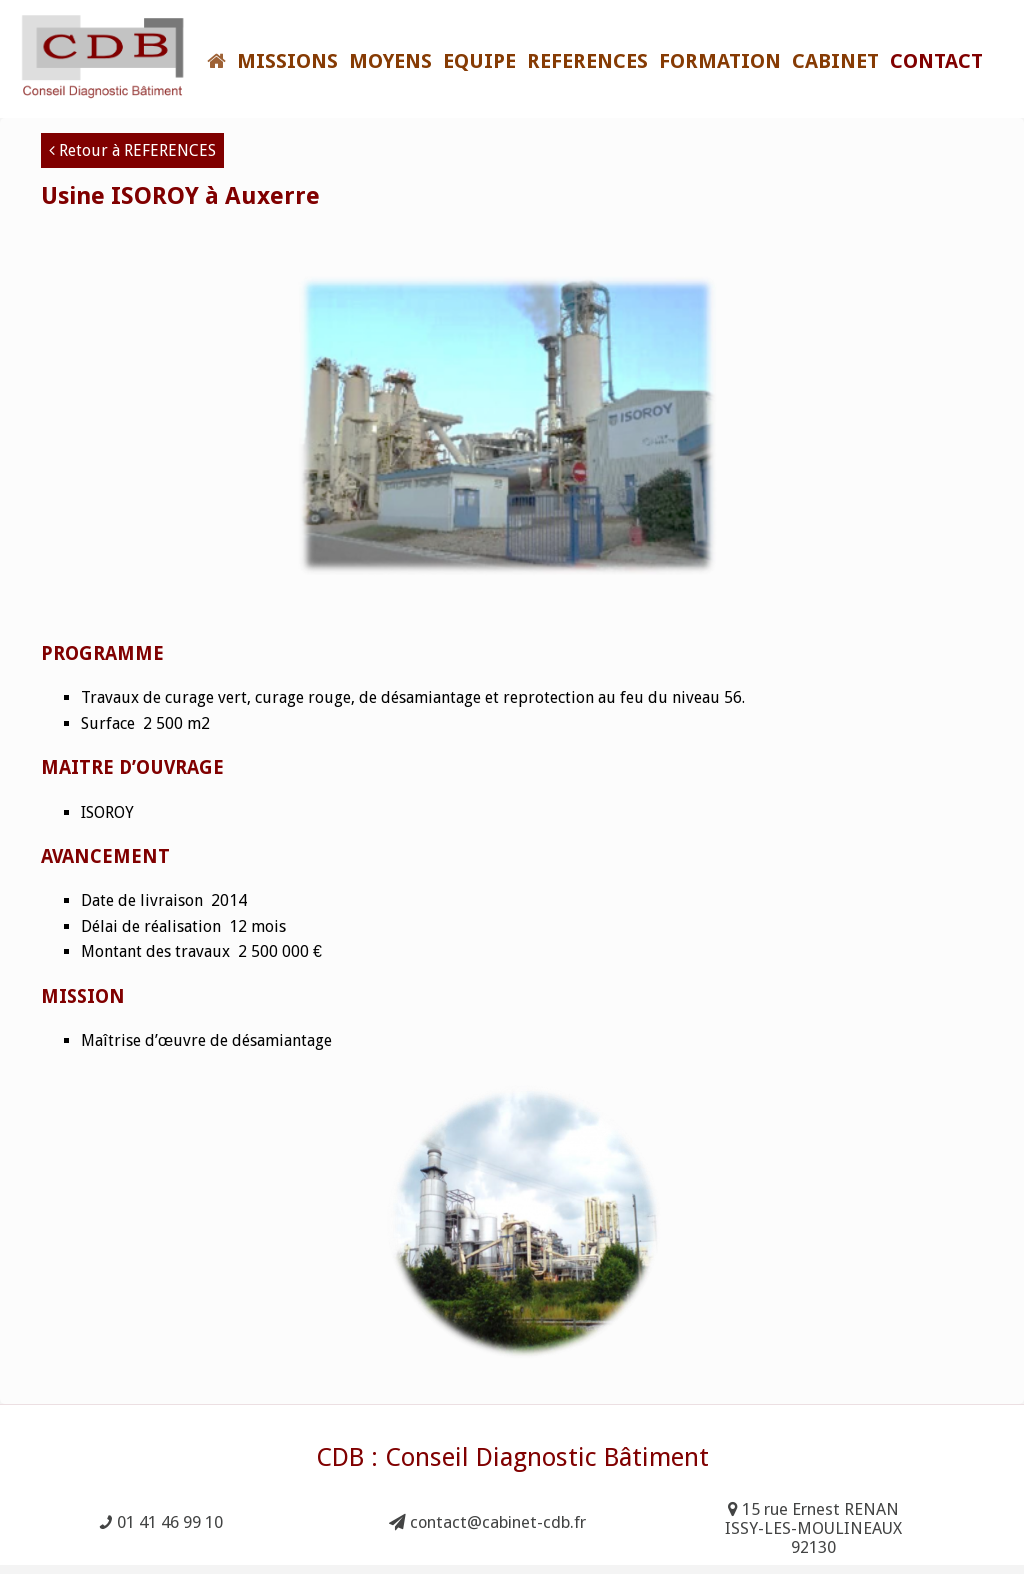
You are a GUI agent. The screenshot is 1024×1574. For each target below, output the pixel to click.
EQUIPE (479, 61)
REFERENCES (587, 61)
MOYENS (390, 61)
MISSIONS (287, 61)
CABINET (835, 61)
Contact (936, 61)
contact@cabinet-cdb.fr (487, 1522)
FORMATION (720, 61)
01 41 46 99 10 (161, 1522)
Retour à (132, 150)
